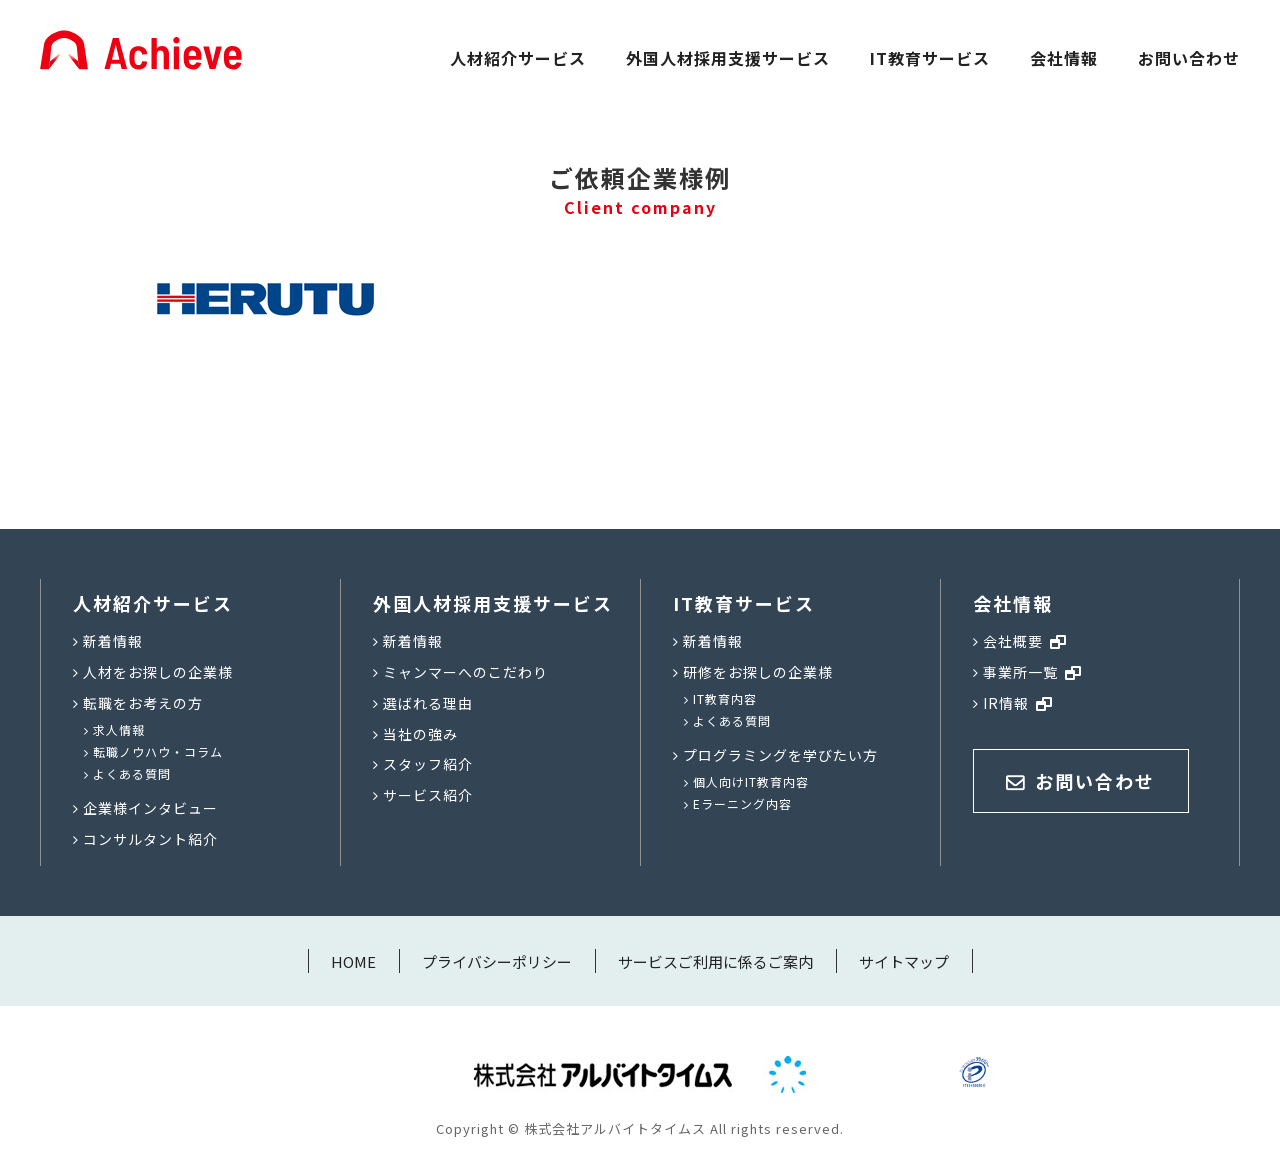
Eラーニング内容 (742, 803)
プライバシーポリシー (497, 961)
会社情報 (1064, 58)
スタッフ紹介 (428, 764)
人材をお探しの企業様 (158, 672)
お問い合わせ (1189, 58)
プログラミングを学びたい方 (780, 755)
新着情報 (113, 641)
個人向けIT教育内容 (751, 781)
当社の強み (420, 734)
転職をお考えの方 (143, 703)
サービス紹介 (428, 795)
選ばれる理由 (428, 703)
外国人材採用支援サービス (728, 58)
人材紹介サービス (518, 58)
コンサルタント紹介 (150, 839)
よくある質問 (132, 773)
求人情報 (119, 729)
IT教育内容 (725, 698)
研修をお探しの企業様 (758, 672)
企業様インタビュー (150, 808)
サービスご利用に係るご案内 (715, 961)
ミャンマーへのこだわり (465, 672)
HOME (353, 961)
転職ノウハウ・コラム (158, 751)
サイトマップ (904, 961)
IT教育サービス (930, 58)
